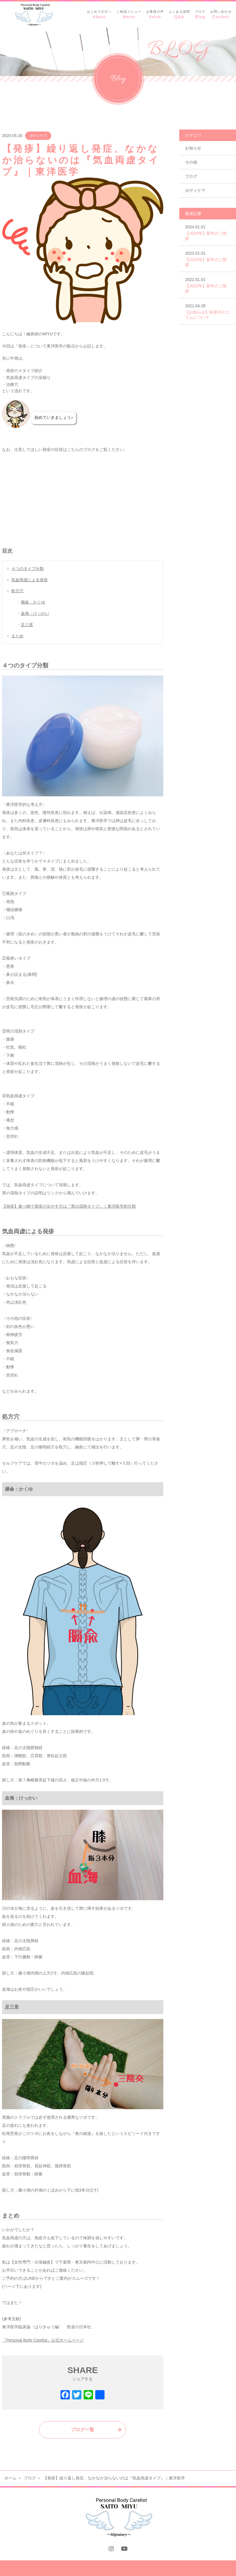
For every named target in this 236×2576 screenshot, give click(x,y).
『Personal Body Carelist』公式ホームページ (43, 2340)
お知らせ (193, 148)
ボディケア (38, 136)
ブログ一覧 (82, 2429)
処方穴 (17, 591)
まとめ (17, 636)
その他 (191, 162)
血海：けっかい (35, 613)
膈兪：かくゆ (33, 602)
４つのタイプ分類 (27, 568)
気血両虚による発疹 (29, 580)
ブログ (191, 176)
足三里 (27, 624)
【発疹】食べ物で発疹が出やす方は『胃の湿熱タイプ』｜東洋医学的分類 (69, 1206)
